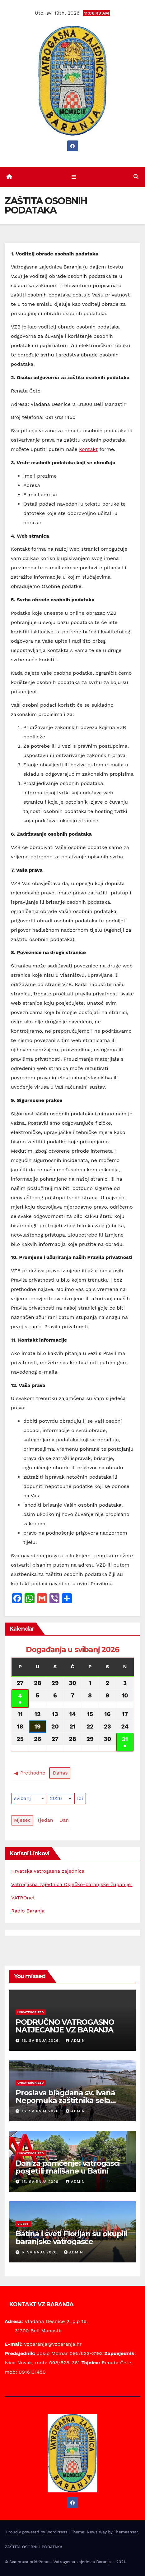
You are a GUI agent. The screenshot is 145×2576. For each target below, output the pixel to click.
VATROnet (23, 1898)
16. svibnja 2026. (42, 2040)
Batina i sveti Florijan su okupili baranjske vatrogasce (71, 2237)
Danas (60, 1773)
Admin (75, 2040)
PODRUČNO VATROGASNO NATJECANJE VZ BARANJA (65, 2026)
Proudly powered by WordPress (37, 2532)
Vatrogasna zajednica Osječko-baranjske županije (72, 1884)
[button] (135, 177)
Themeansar (126, 2532)
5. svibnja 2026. (40, 2252)
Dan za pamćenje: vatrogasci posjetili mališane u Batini (68, 2167)
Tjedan (45, 1820)
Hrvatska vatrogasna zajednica (48, 1871)
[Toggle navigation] (73, 177)
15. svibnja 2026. (41, 2181)
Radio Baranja (27, 1911)
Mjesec (22, 1820)
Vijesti (23, 2223)
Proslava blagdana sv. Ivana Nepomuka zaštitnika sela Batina (65, 2100)
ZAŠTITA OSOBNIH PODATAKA (34, 2547)
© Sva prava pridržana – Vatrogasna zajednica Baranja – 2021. (65, 2562)
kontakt (88, 449)
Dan (64, 1820)
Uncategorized (30, 2012)
